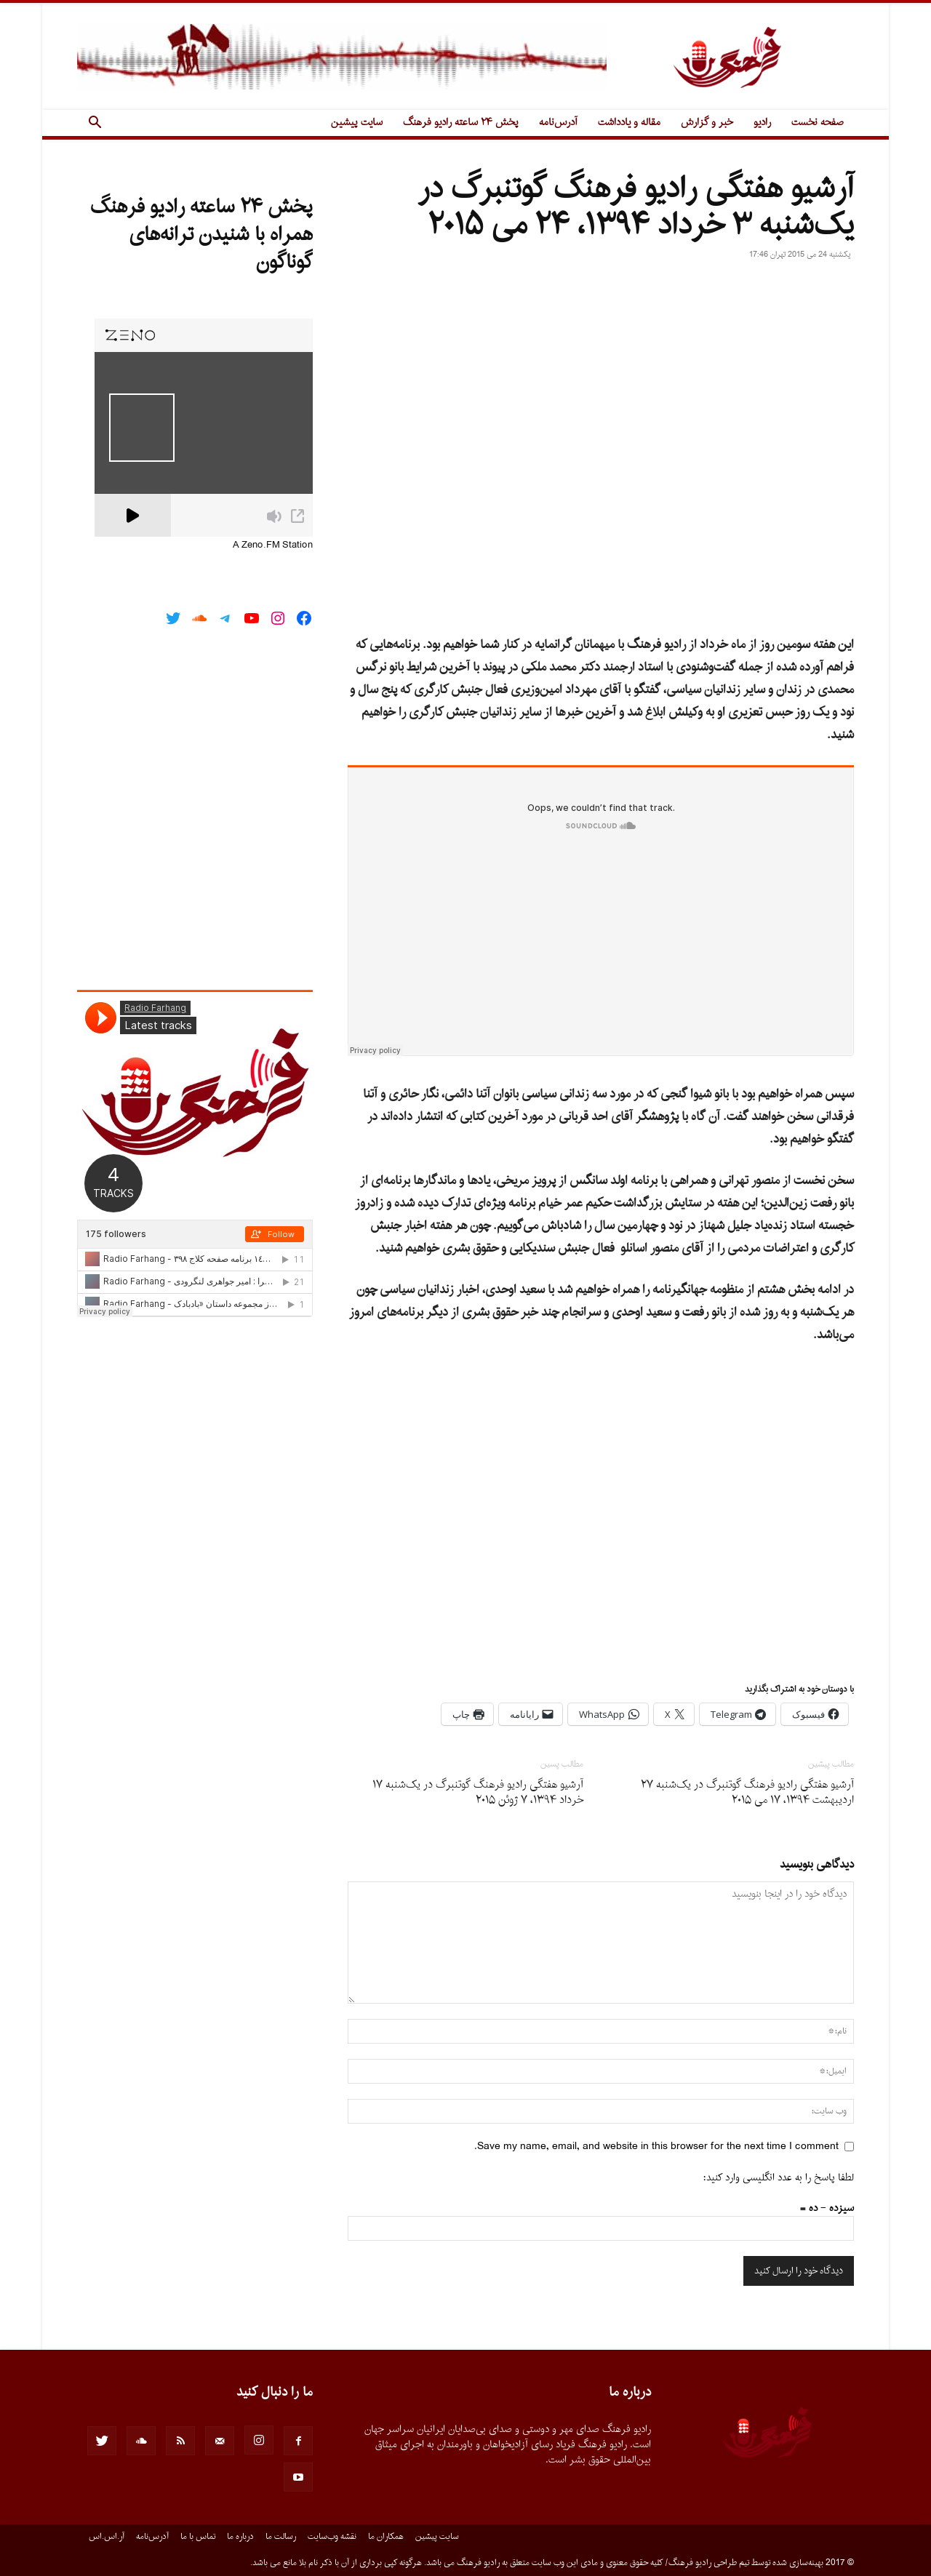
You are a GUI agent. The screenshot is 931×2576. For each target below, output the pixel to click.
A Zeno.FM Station (273, 545)
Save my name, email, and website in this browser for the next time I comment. (656, 2146)
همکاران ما (386, 2536)
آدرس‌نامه (558, 122)
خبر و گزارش (707, 122)
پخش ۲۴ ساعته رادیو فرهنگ (461, 122)
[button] (94, 124)
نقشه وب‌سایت (332, 2536)
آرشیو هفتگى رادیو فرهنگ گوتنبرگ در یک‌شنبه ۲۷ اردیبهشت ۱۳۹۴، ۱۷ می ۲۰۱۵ (747, 1792)
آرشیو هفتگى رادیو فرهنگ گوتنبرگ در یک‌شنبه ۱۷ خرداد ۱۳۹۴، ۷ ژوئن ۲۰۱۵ (477, 1792)
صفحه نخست (817, 122)
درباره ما (240, 2536)
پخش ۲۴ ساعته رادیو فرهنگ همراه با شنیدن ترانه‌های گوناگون (201, 234)
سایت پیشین (357, 122)
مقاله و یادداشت (629, 122)
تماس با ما (197, 2536)
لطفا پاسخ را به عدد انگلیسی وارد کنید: (778, 2178)
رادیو (762, 122)
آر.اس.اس (106, 2536)
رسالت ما (280, 2536)
